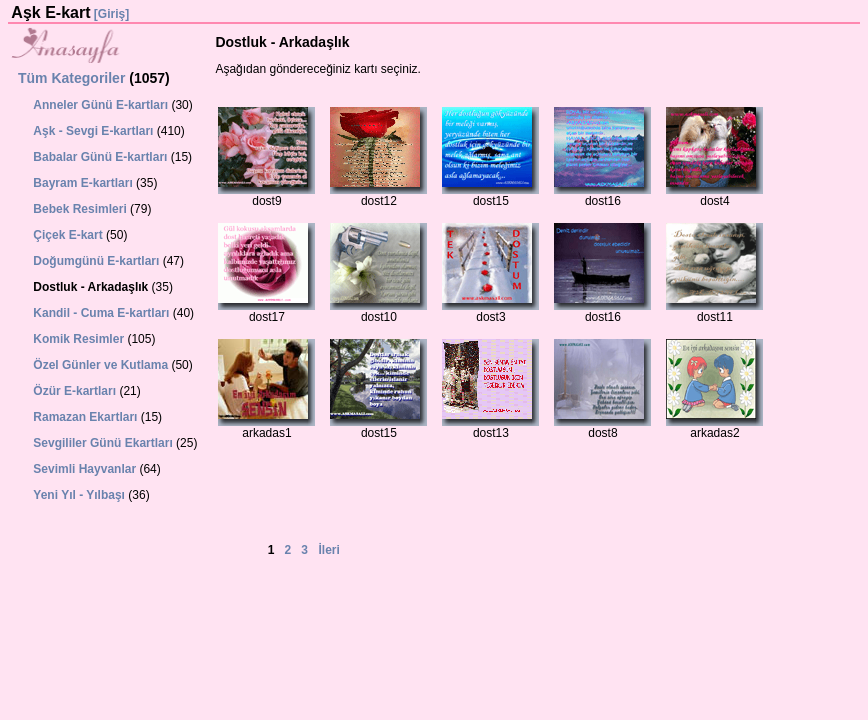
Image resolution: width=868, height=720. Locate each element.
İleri (329, 550)
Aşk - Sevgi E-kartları (93, 131)
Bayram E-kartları (82, 183)
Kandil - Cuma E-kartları (101, 313)
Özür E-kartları (74, 391)
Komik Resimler (78, 339)
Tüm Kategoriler (71, 78)
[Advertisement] (86, 571)
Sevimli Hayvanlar (84, 469)
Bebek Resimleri (79, 209)
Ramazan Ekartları (85, 417)
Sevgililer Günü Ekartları (102, 443)
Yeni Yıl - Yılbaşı (79, 495)
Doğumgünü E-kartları (96, 261)
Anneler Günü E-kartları (100, 105)
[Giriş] (111, 14)
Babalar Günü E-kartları (100, 157)
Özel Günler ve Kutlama (100, 365)
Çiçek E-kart (67, 235)
